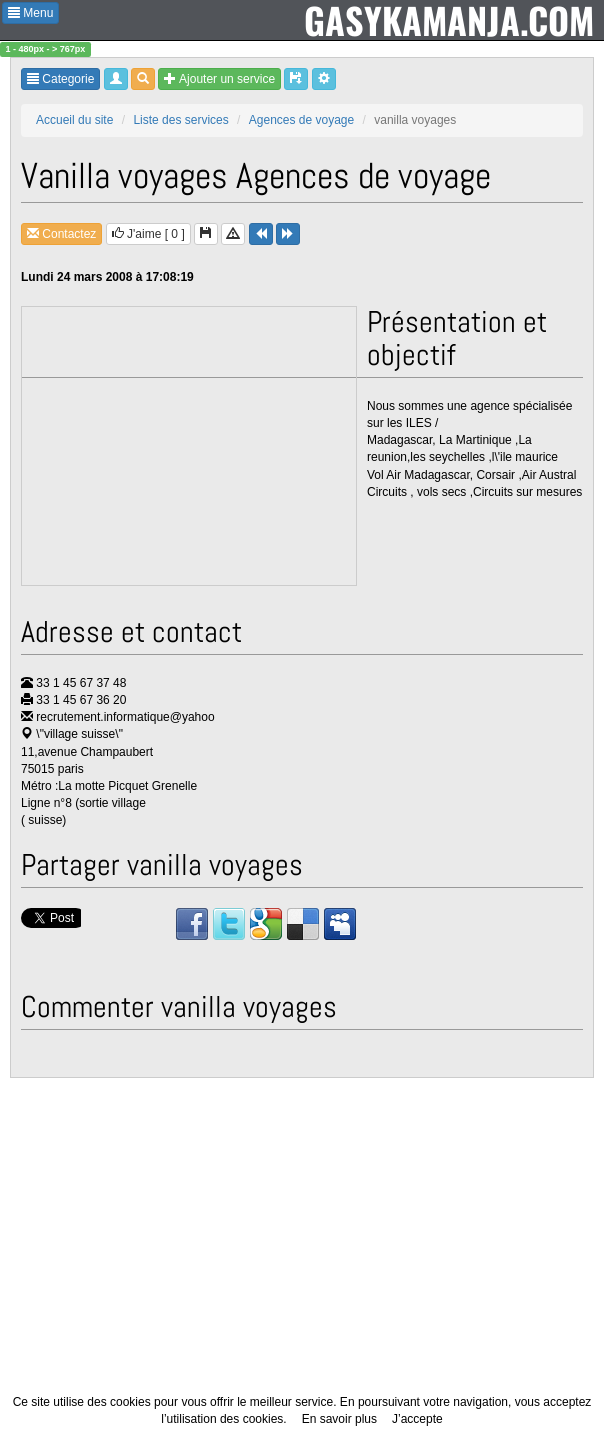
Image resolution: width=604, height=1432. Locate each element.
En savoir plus (339, 1419)
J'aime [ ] (148, 234)
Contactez (61, 234)
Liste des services (180, 120)
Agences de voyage (301, 120)
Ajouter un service (219, 79)
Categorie (60, 79)
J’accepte (417, 1419)
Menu (30, 13)
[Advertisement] (190, 447)
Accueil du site (74, 120)
